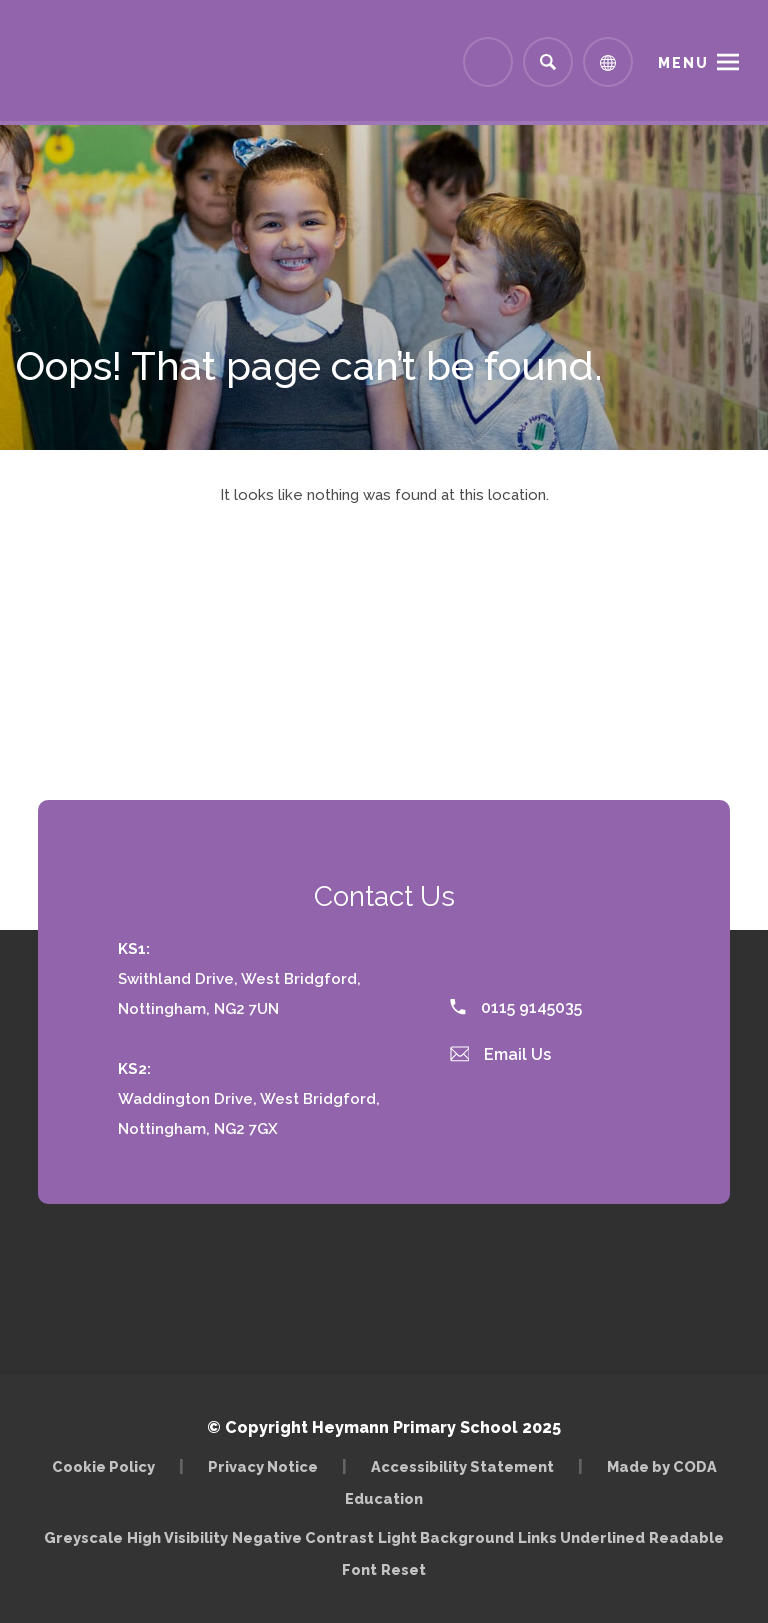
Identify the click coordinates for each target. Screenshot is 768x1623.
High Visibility (177, 1537)
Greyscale (83, 1537)
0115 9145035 (516, 1007)
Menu (683, 63)
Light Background (446, 1537)
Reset (403, 1569)
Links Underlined (581, 1537)
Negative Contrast (303, 1537)
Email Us (501, 1054)
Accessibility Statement (462, 1466)
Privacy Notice (263, 1466)
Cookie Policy (103, 1466)
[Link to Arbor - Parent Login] (488, 62)
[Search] (548, 62)
